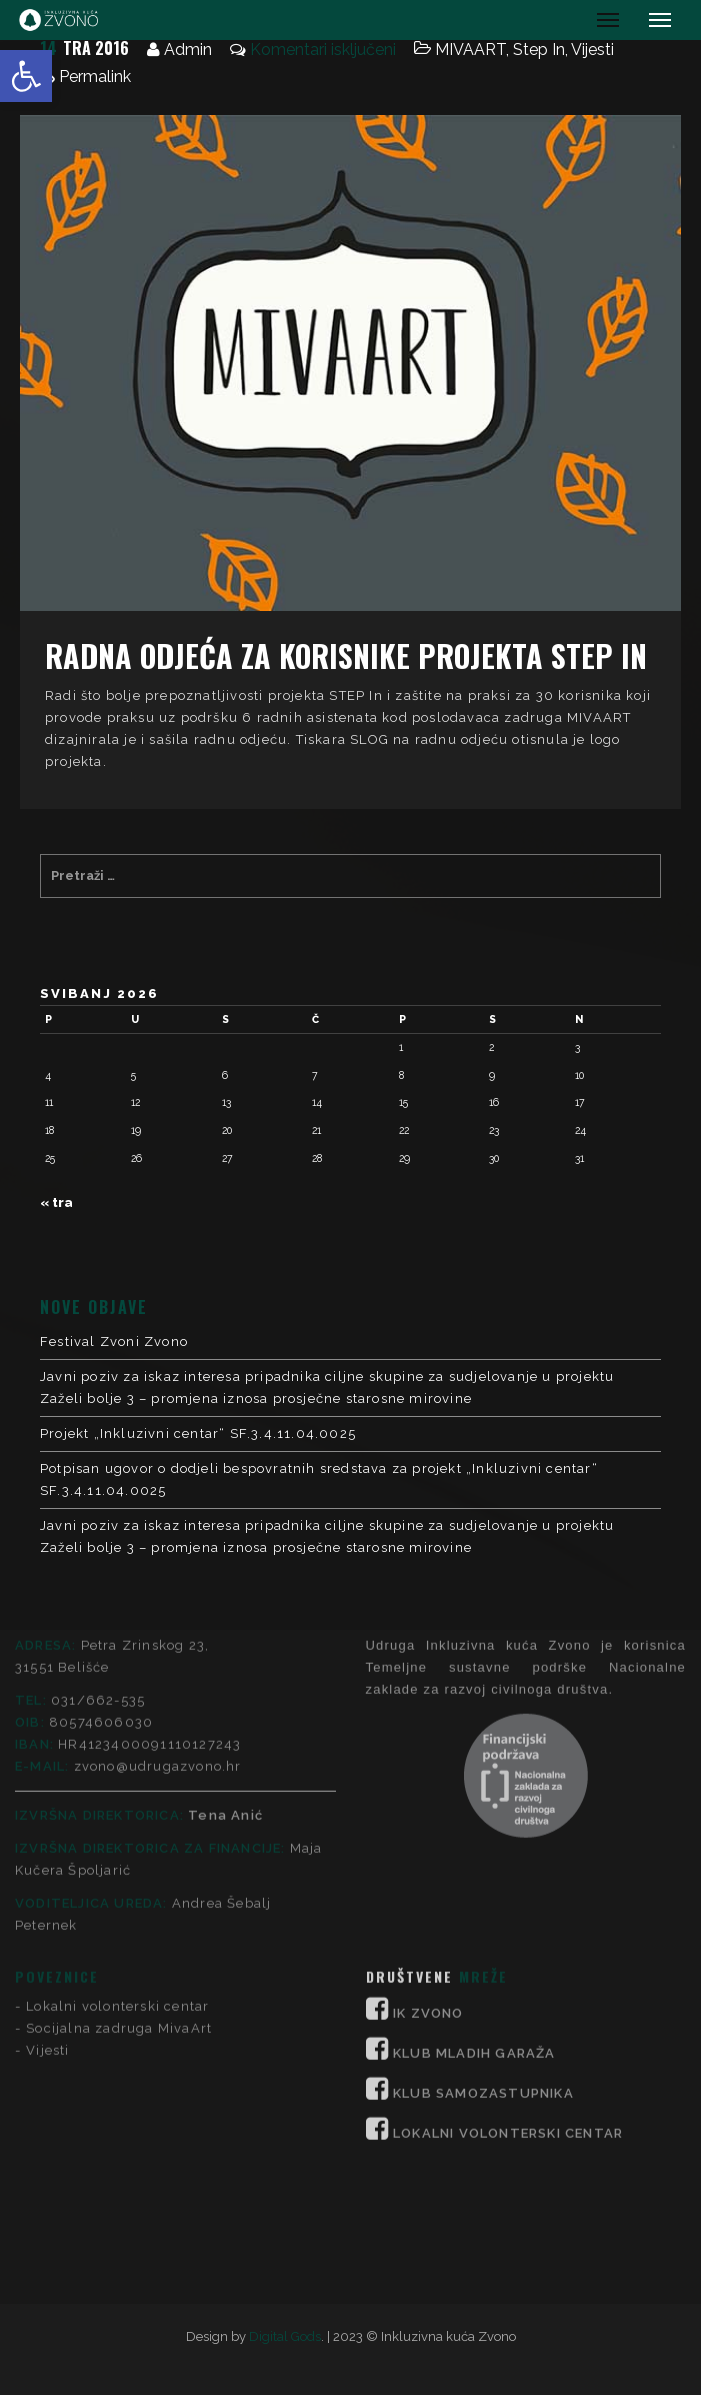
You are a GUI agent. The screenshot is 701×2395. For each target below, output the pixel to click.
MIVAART (470, 49)
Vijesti (592, 49)
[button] (26, 76)
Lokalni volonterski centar (117, 1805)
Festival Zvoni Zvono (114, 1341)
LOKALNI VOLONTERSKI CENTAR (508, 1932)
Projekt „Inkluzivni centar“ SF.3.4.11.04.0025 (198, 1433)
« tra (56, 1202)
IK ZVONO (428, 1812)
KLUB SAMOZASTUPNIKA (483, 1892)
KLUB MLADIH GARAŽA (474, 1852)
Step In (539, 49)
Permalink (95, 76)
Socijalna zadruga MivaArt (119, 1827)
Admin (188, 49)
